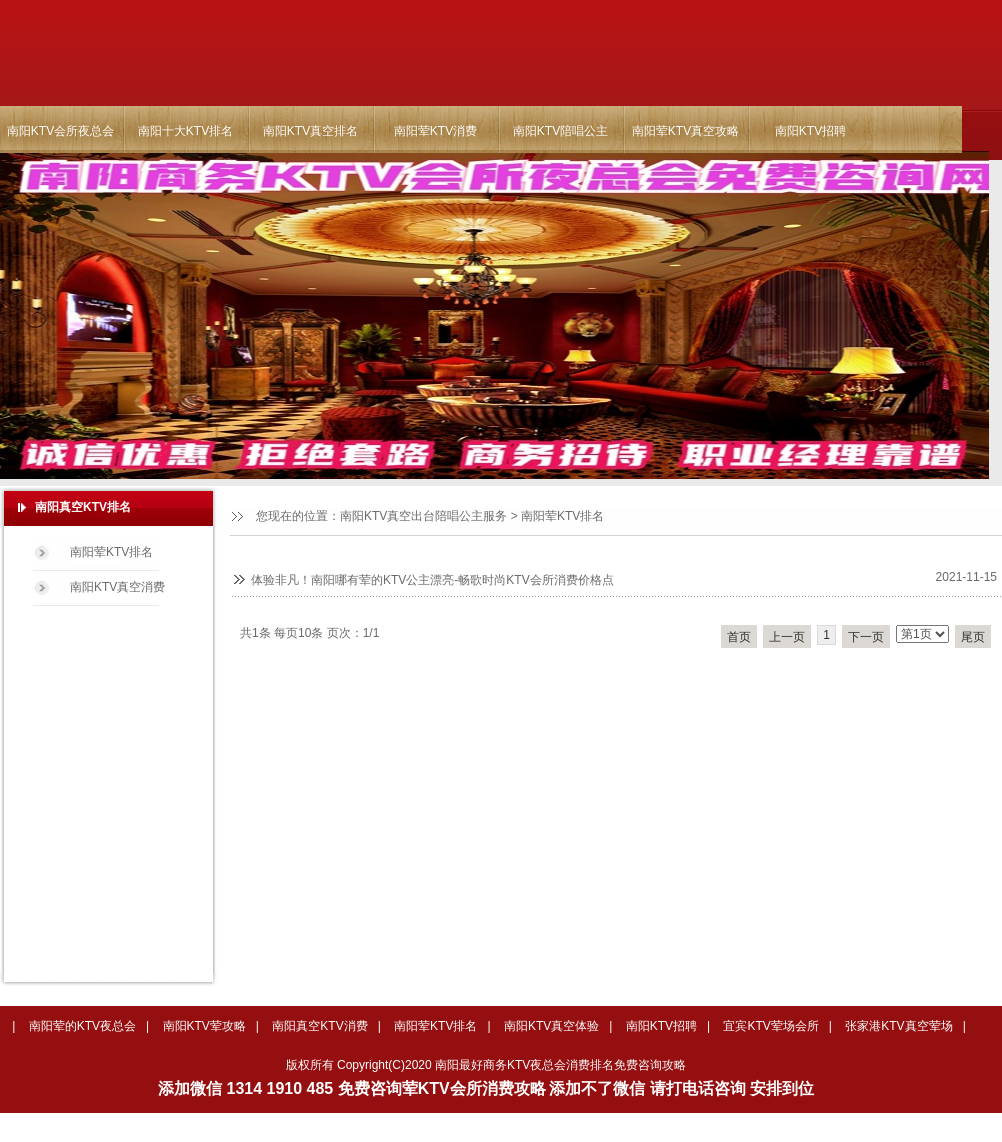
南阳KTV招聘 (810, 131)
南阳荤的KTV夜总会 (82, 1026)
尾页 (973, 637)
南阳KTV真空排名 (310, 131)
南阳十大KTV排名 (185, 131)
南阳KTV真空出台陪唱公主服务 (423, 516)
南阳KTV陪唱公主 (560, 131)
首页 (739, 637)
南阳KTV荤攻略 (204, 1026)
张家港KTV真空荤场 (898, 1026)
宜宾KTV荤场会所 (770, 1026)
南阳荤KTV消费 (435, 131)
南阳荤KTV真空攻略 (685, 131)
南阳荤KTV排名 (562, 516)
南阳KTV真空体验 (551, 1026)
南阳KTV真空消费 (117, 587)
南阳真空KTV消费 (319, 1026)
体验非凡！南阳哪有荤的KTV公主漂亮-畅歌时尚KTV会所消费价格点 (432, 580)
